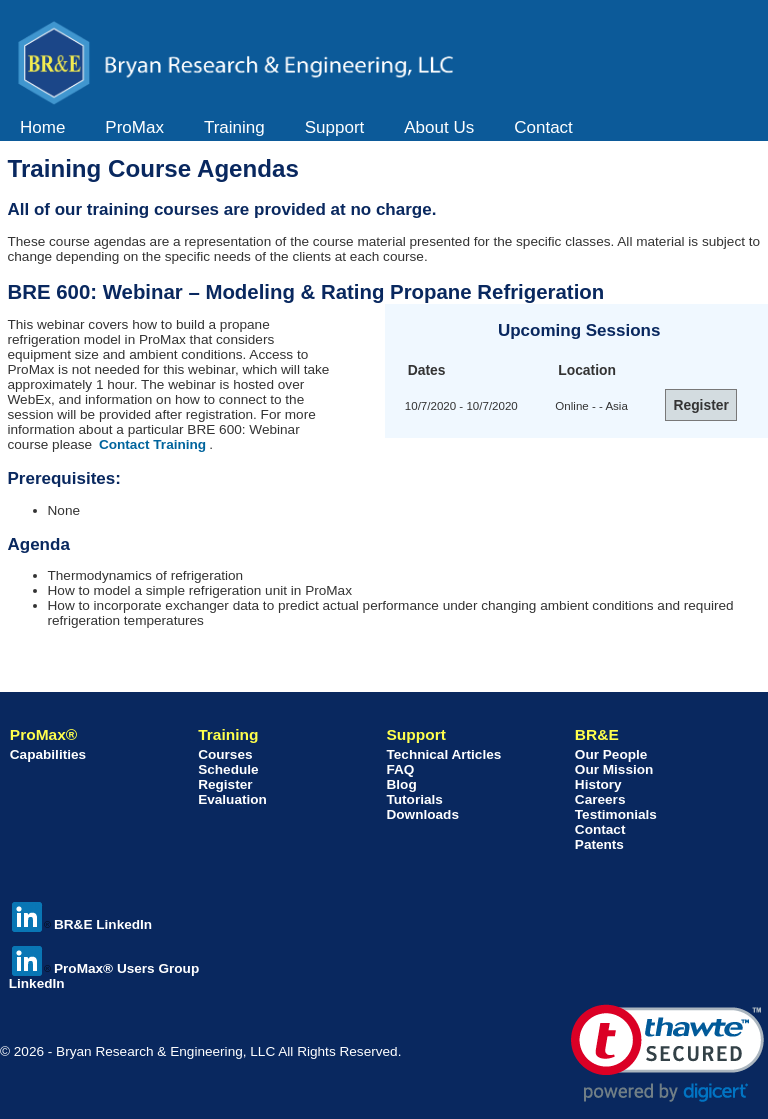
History (598, 784)
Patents (599, 844)
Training (234, 127)
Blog (401, 784)
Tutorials (414, 799)
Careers (600, 799)
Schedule (228, 769)
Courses (225, 754)
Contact (543, 127)
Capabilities (48, 754)
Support (335, 127)
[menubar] (296, 128)
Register (225, 784)
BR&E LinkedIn (82, 924)
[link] (667, 1053)
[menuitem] (42, 128)
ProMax (134, 127)
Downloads (422, 814)
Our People (611, 754)
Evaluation (232, 799)
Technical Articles (443, 754)
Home (42, 127)
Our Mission (614, 769)
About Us (439, 127)
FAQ (400, 769)
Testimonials (616, 814)
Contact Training (152, 444)
